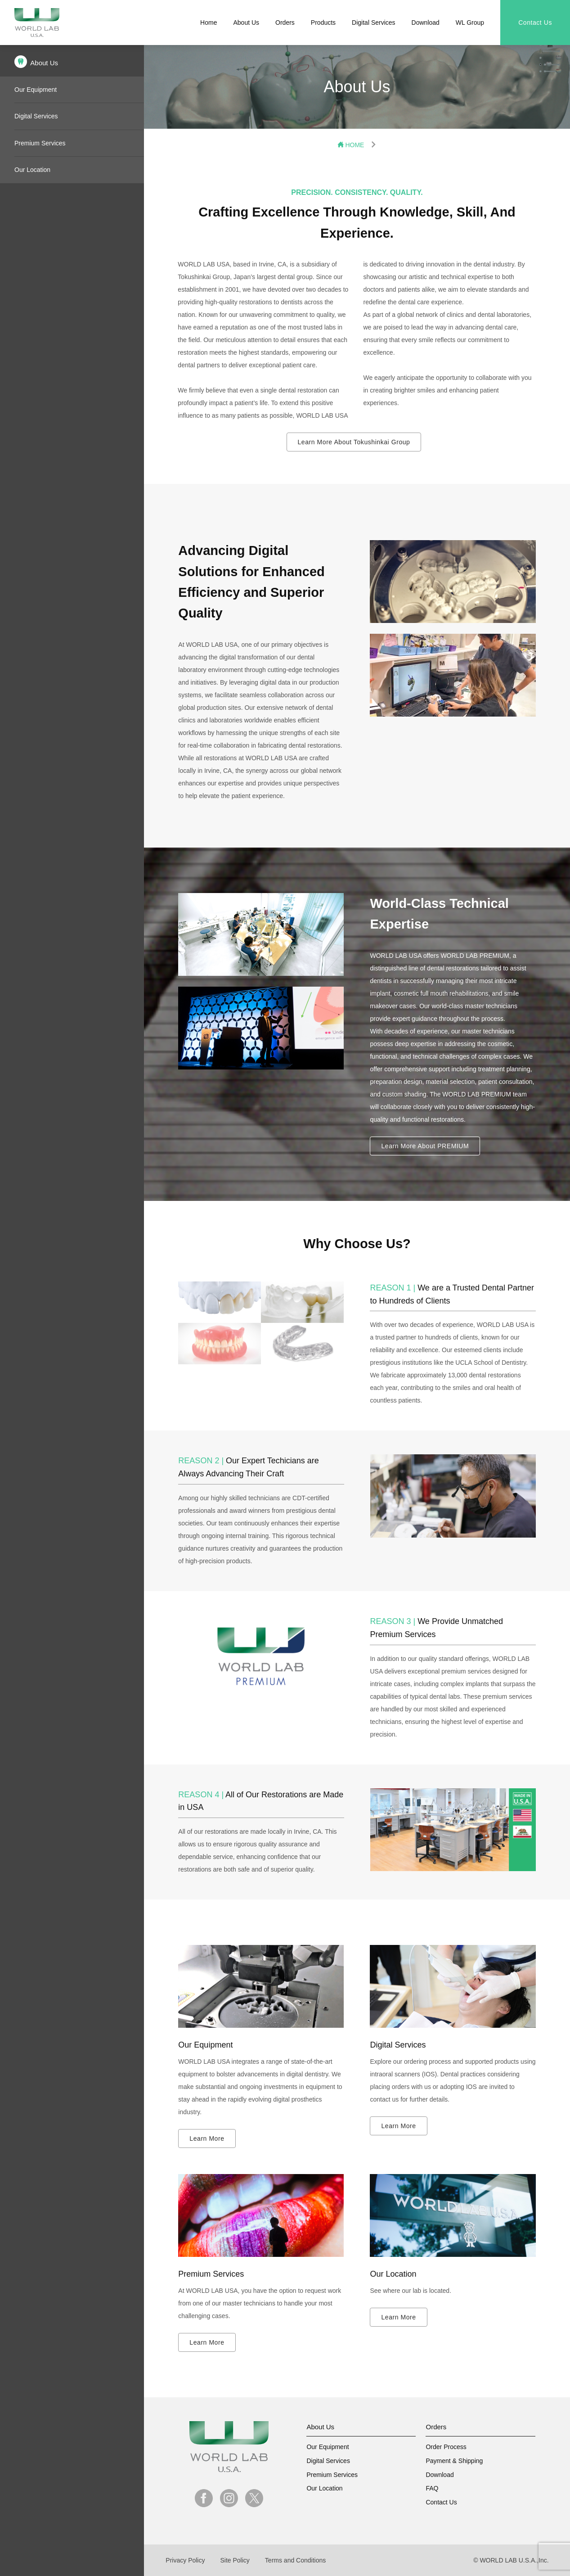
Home (208, 22)
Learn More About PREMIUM (425, 1146)
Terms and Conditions (295, 2560)
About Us (246, 22)
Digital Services (373, 22)
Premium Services (40, 143)
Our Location (32, 169)
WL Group (470, 22)
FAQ (432, 2488)
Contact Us (535, 22)
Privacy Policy (185, 2560)
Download (426, 22)
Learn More (206, 2138)
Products (323, 22)
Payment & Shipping (454, 2460)
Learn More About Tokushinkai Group (354, 442)
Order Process (446, 2446)
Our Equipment (35, 89)
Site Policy (234, 2560)
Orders (285, 22)
